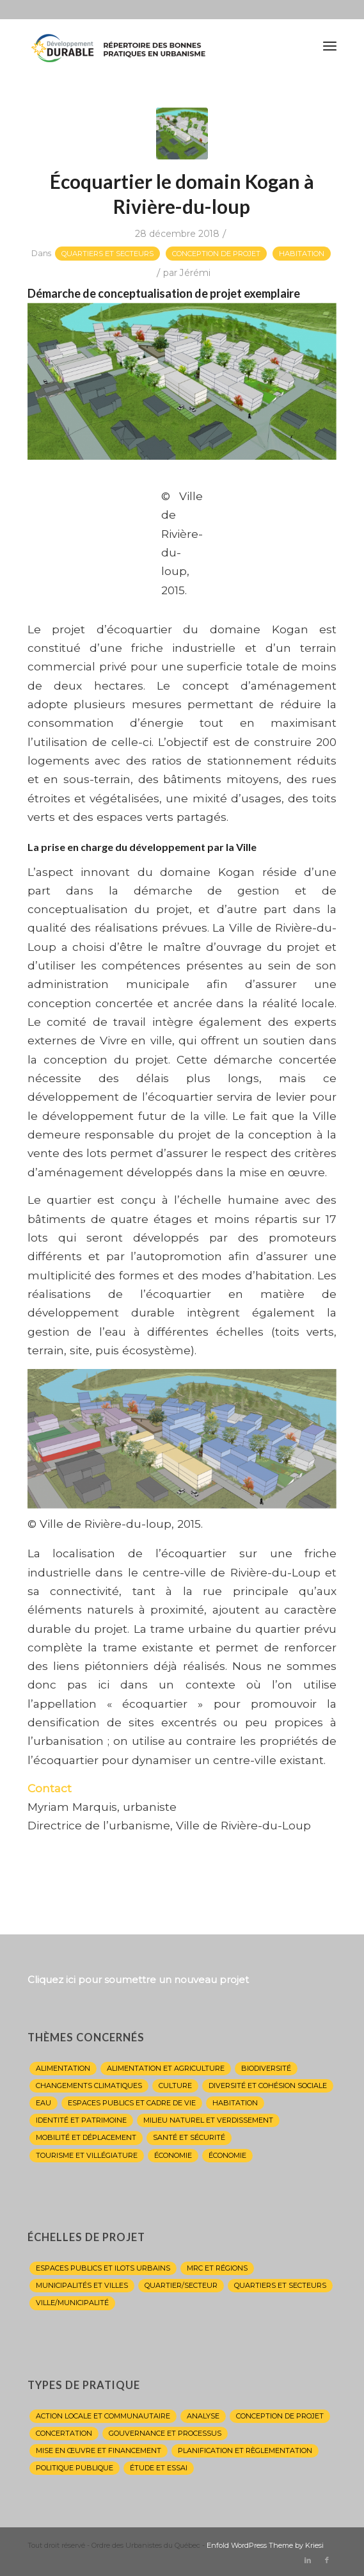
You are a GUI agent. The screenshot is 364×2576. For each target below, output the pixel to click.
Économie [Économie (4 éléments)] (173, 2155)
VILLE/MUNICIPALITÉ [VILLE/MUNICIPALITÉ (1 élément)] (72, 2302)
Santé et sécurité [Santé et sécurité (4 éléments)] (189, 2137)
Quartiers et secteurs (107, 253)
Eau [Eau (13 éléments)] (43, 2102)
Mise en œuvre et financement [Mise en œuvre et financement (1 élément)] (98, 2450)
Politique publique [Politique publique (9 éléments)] (74, 2467)
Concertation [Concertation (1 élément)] (64, 2433)
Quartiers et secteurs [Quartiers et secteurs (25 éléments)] (280, 2285)
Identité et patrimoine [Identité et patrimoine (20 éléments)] (81, 2120)
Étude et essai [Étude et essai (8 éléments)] (158, 2467)
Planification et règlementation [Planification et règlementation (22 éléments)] (245, 2450)
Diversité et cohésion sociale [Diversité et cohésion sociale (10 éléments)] (268, 2085)
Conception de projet (216, 253)
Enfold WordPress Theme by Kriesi (265, 2545)
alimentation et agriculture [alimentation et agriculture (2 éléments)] (166, 2068)
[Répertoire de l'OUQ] (151, 45)
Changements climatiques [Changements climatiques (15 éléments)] (89, 2085)
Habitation (301, 253)
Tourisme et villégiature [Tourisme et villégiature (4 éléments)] (87, 2155)
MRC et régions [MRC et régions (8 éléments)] (217, 2268)
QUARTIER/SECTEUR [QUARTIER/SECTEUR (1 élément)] (181, 2285)
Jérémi (195, 273)
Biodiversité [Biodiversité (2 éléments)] (266, 2068)
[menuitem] (329, 45)
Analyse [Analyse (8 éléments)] (203, 2415)
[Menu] (329, 45)
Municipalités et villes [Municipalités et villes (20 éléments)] (82, 2285)
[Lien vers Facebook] (326, 2560)
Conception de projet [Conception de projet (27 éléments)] (280, 2415)
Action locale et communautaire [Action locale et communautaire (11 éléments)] (103, 2415)
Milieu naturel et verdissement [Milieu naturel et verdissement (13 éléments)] (208, 2120)
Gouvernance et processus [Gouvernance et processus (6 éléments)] (165, 2433)
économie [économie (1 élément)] (227, 2155)
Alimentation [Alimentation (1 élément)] (63, 2068)
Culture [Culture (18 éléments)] (175, 2085)
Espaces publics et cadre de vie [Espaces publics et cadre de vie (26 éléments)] (132, 2102)
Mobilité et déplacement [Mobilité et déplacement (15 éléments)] (86, 2137)
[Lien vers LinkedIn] (307, 2560)
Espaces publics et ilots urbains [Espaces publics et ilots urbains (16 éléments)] (103, 2268)
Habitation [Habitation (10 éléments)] (235, 2102)
